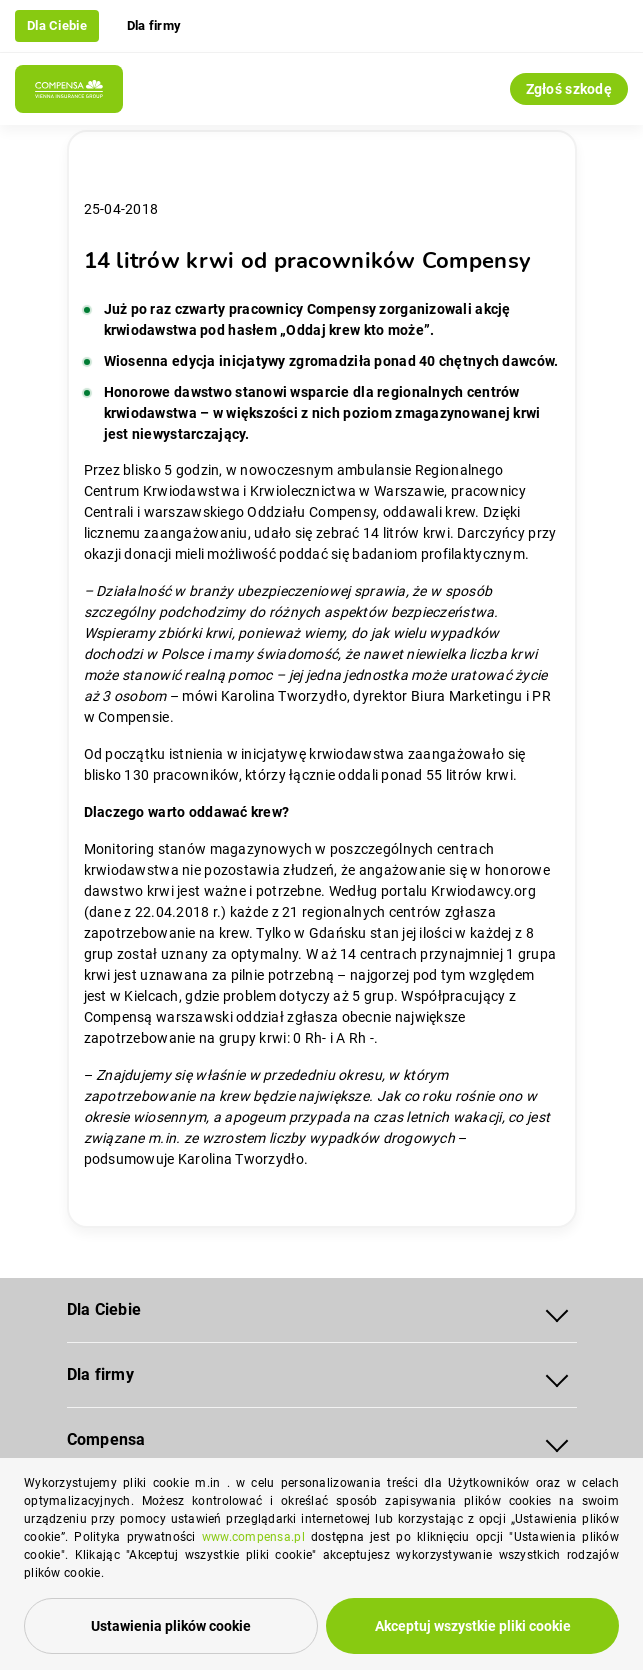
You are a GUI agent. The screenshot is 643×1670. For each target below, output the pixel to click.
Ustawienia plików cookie (171, 1626)
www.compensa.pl (253, 1537)
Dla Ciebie (57, 25)
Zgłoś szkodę (569, 89)
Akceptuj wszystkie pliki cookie (473, 1626)
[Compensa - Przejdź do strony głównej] (69, 89)
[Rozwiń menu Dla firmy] (557, 1375)
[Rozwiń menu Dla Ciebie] (557, 1310)
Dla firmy (154, 25)
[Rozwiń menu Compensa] (557, 1440)
